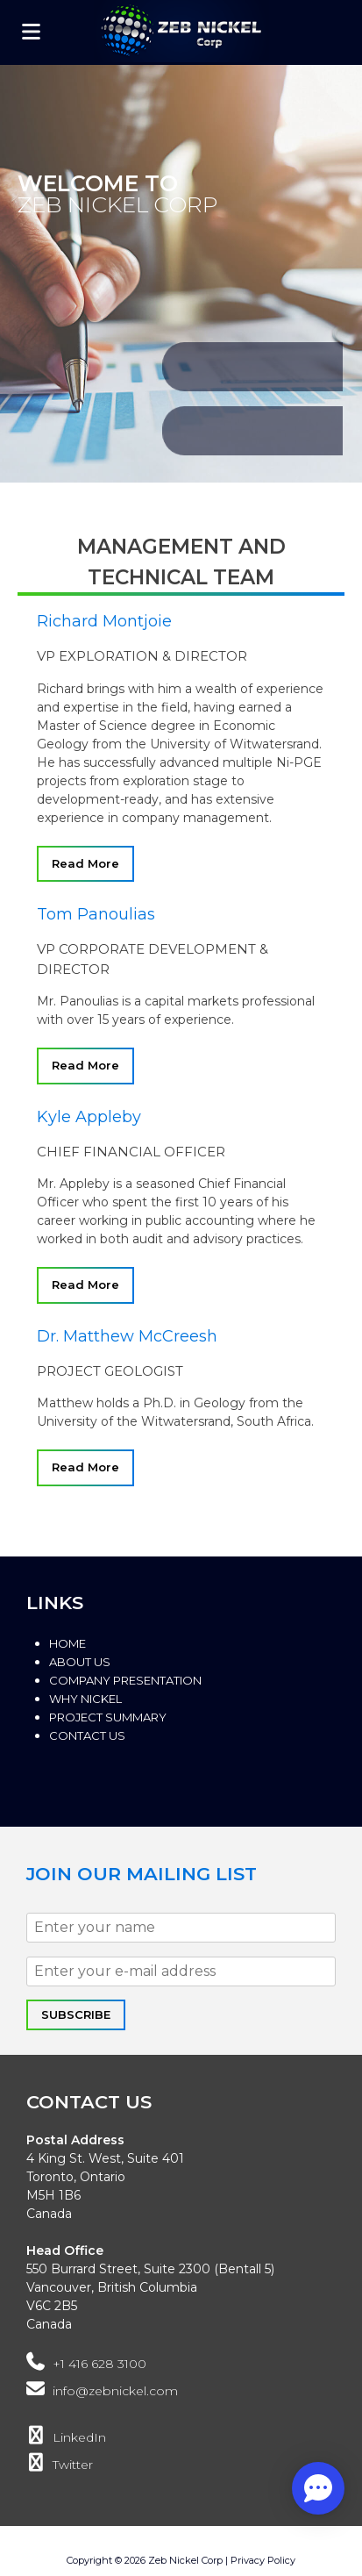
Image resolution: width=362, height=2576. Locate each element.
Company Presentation (125, 1680)
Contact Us (87, 1735)
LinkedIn (66, 2437)
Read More (85, 863)
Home (67, 1643)
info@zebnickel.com (102, 2391)
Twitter (59, 2464)
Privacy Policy (263, 2560)
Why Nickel (85, 1699)
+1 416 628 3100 (86, 2364)
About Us (79, 1662)
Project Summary (108, 1717)
